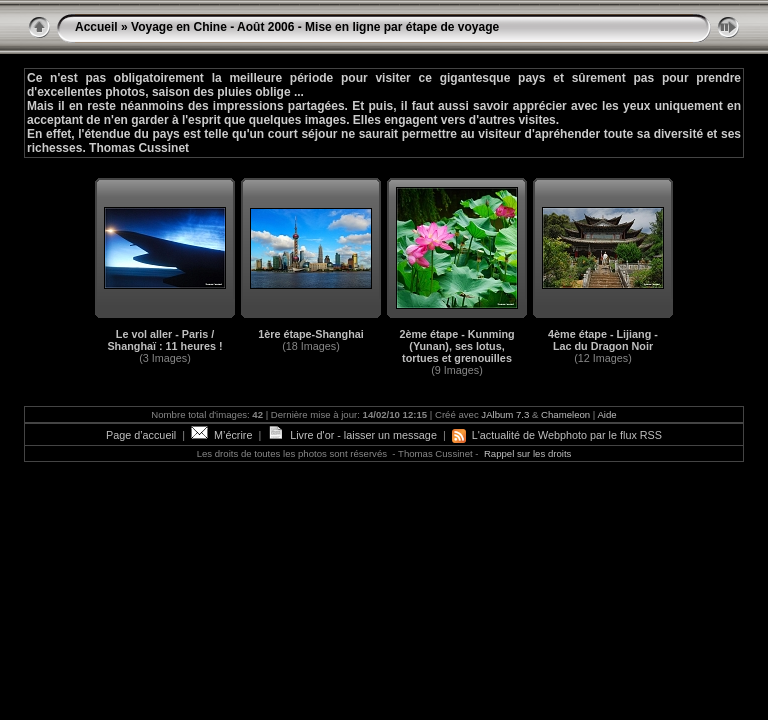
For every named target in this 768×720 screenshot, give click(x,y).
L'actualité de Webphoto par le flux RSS (557, 435)
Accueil (96, 27)
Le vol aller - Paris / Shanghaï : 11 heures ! (164, 340)
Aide (606, 414)
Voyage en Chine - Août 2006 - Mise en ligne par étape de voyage (315, 27)
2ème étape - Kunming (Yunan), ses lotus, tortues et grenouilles (456, 346)
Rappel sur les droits (527, 453)
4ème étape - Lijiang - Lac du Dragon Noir (603, 340)
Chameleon (565, 414)
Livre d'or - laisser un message (352, 435)
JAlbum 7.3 (505, 414)
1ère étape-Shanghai (311, 334)
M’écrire (221, 435)
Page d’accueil (141, 435)
